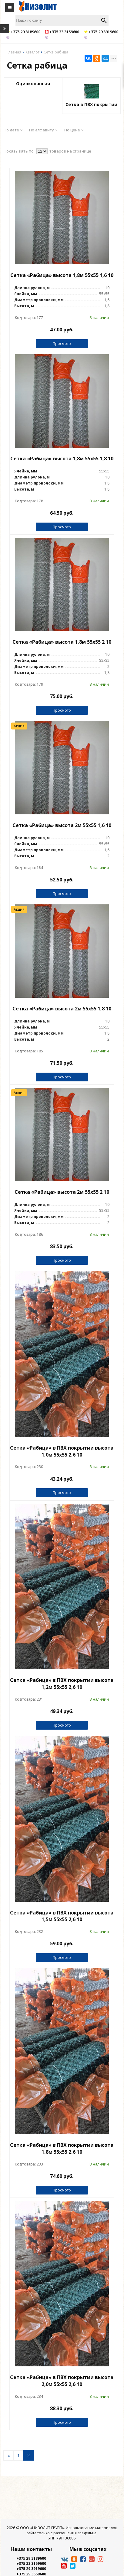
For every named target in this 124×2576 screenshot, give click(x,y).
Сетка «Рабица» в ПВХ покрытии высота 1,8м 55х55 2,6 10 (61, 2148)
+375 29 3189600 (31, 2558)
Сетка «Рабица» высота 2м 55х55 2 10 (62, 1192)
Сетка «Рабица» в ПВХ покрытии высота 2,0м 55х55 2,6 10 (61, 2381)
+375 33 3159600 (31, 2563)
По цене (73, 130)
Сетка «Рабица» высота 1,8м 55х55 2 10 (61, 642)
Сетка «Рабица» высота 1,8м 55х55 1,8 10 (61, 458)
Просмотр (62, 343)
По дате (13, 130)
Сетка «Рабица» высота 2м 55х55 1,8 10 (61, 1008)
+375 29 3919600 (31, 2568)
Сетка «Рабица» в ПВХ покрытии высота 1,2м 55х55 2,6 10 (61, 1683)
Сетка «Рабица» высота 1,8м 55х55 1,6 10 (61, 275)
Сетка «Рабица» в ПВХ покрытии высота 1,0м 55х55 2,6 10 (61, 1451)
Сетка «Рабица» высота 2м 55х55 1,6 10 (61, 825)
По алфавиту (43, 130)
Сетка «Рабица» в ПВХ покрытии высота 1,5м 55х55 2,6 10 (61, 1916)
